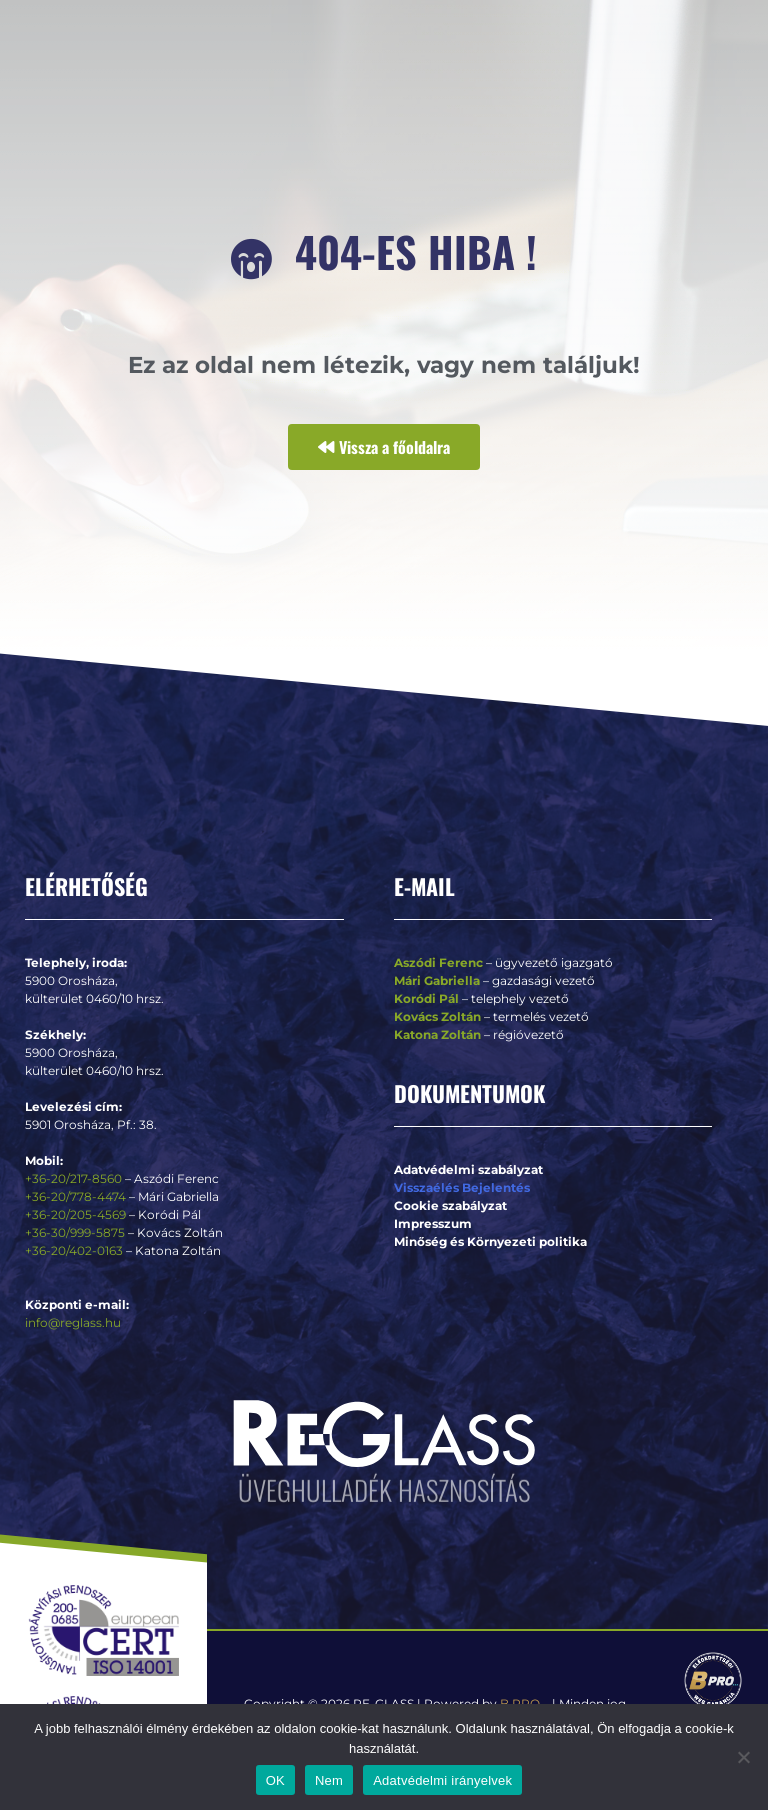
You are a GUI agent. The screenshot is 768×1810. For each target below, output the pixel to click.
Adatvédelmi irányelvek (442, 1780)
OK (275, 1780)
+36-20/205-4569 (75, 1214)
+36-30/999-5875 (75, 1232)
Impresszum (433, 1223)
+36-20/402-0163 (74, 1250)
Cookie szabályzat (450, 1205)
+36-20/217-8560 (73, 1178)
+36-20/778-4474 (77, 1196)
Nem (329, 1780)
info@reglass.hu (73, 1322)
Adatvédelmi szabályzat (468, 1169)
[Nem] (743, 1757)
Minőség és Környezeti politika (490, 1241)
